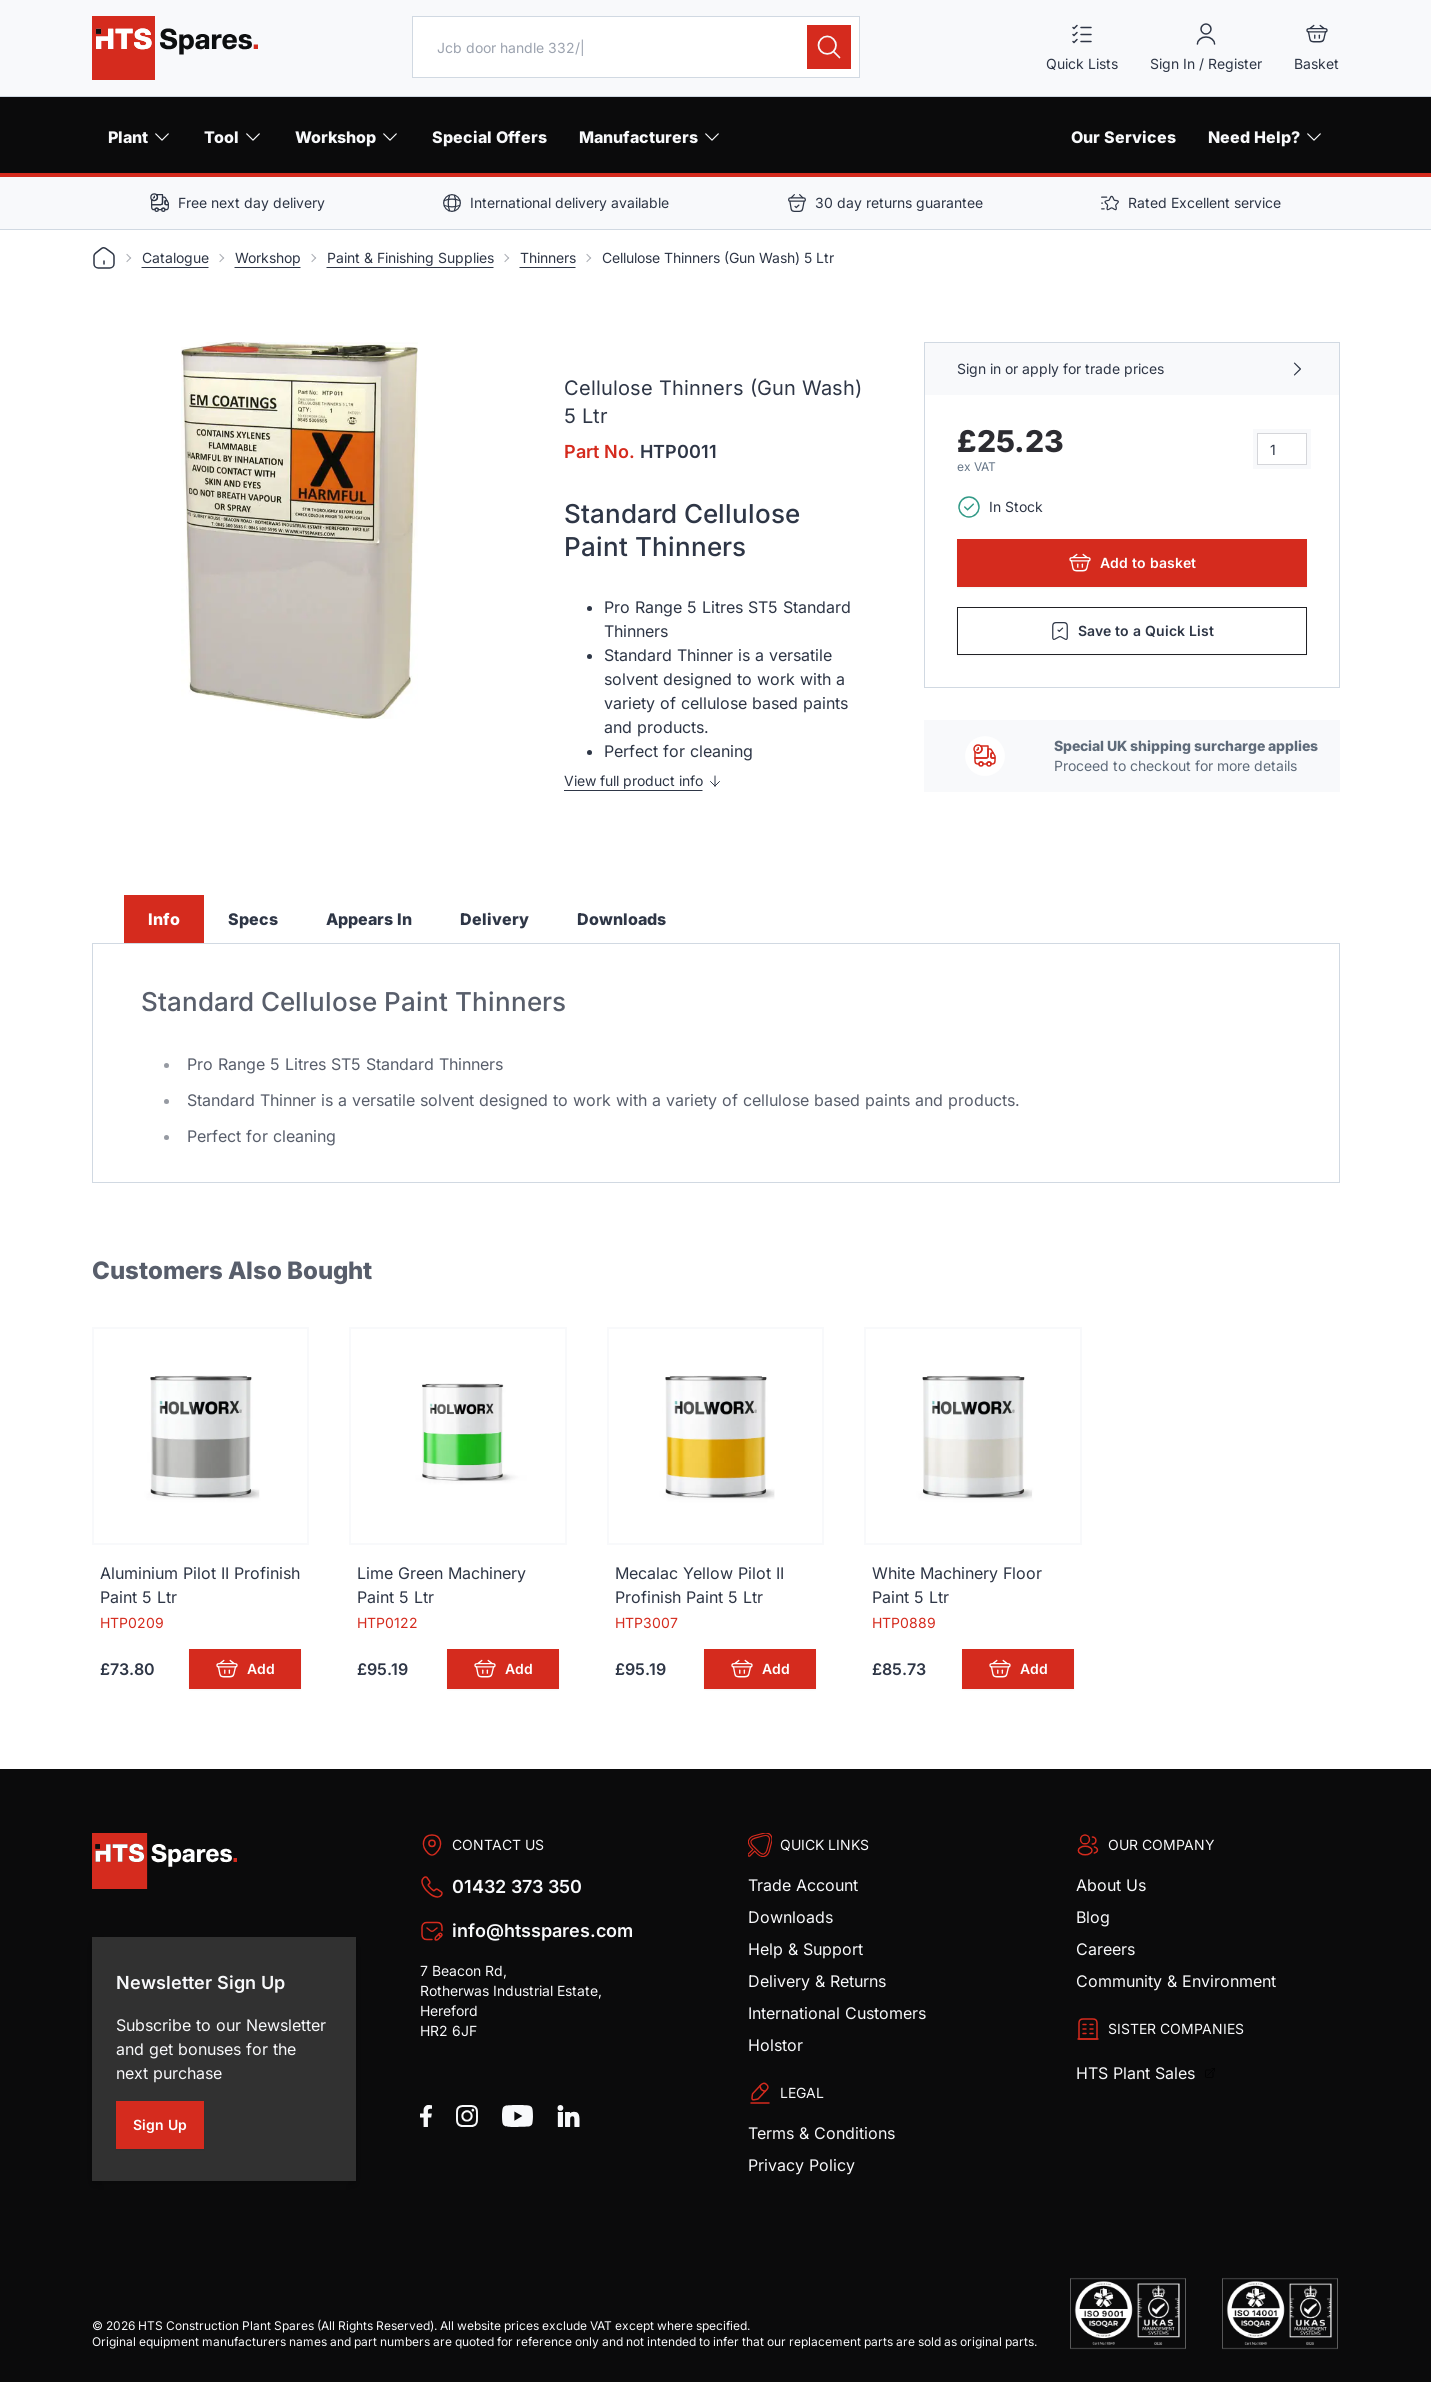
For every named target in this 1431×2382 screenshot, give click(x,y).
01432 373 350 (517, 1886)
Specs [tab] (253, 919)
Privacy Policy (801, 2165)
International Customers (837, 2013)
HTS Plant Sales (1138, 2073)
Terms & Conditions (821, 2133)
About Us (1111, 1885)
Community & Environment (1176, 1981)
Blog (1093, 1917)
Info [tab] (164, 919)
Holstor (775, 2045)
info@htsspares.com (542, 1930)
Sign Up (168, 2128)
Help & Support (805, 1949)
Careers (1105, 1949)
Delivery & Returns (817, 1981)
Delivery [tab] (494, 919)
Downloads (790, 1917)
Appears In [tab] (369, 919)
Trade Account (803, 1885)
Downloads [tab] (621, 919)
